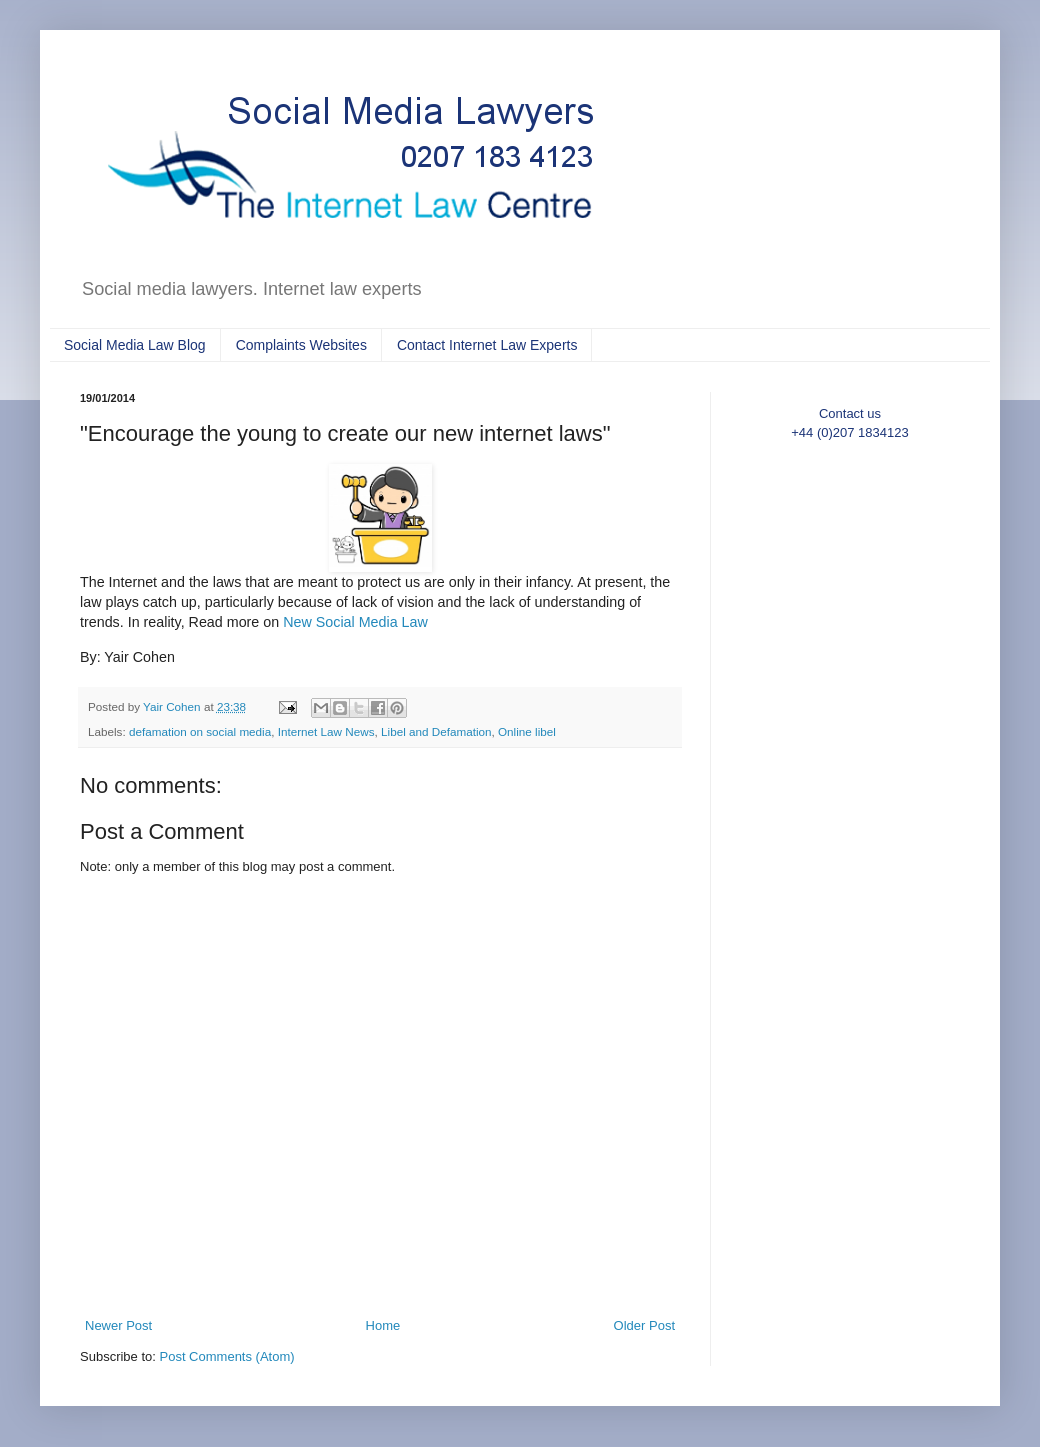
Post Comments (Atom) (227, 1356)
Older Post (644, 1325)
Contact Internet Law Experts (487, 345)
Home (383, 1325)
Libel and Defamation (436, 731)
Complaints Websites (301, 345)
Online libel (527, 731)
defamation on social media (200, 731)
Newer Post (118, 1325)
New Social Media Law (355, 622)
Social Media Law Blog (135, 345)
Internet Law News (326, 731)
